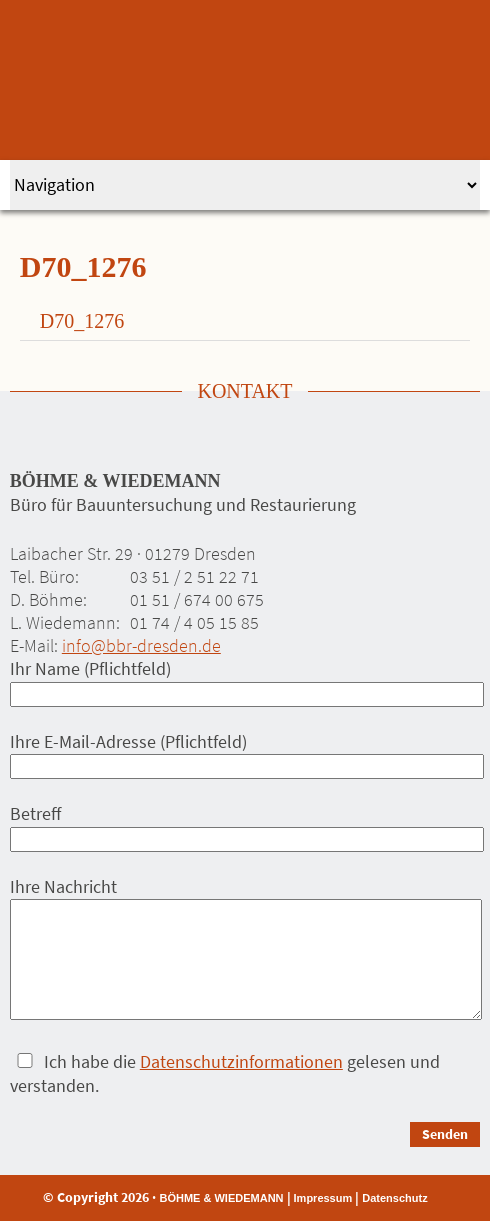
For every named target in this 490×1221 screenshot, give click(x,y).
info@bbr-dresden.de (141, 645)
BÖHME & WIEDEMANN (221, 1198)
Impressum (323, 1198)
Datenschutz (394, 1198)
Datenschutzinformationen (241, 1061)
